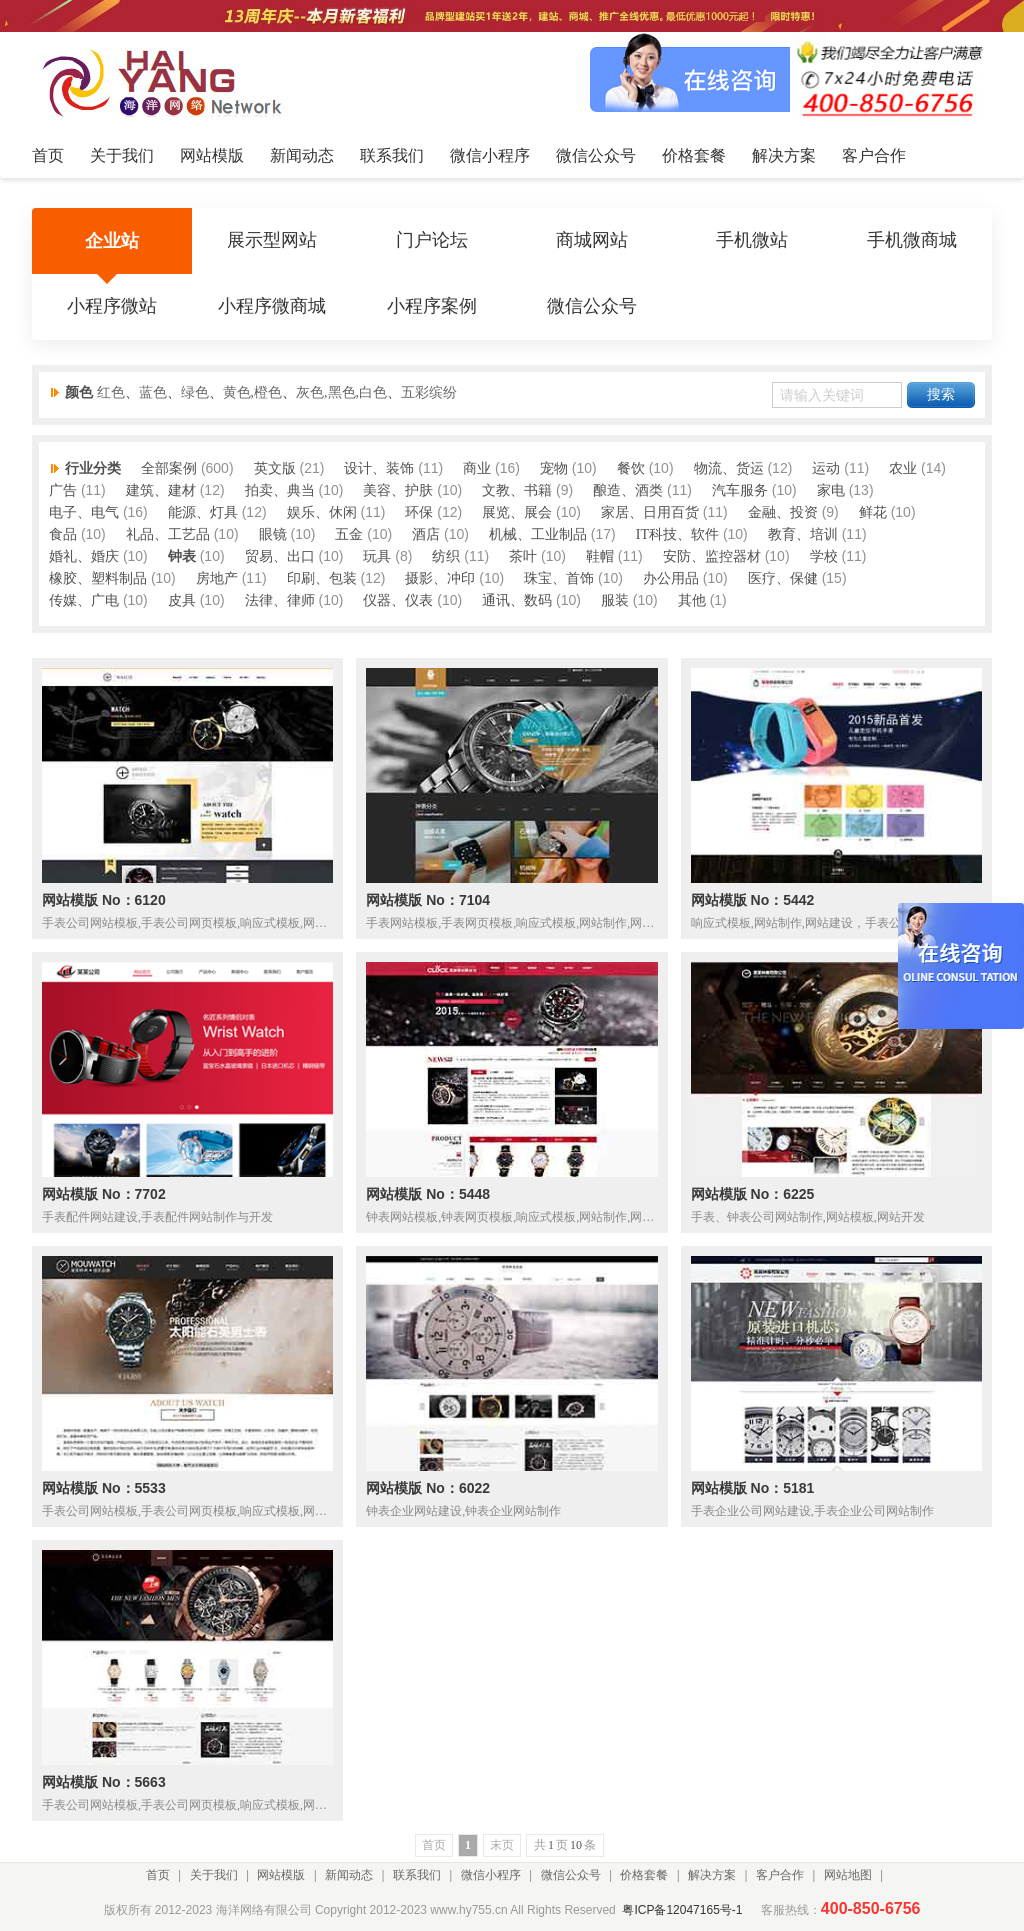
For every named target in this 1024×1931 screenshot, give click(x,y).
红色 (111, 392)
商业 (477, 468)
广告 (63, 490)
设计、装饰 (379, 468)
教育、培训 (803, 534)
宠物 (554, 468)
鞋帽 (600, 556)
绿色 (195, 392)
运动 (826, 468)
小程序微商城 (272, 307)
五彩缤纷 (429, 392)
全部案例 (169, 468)
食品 (63, 534)
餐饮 (631, 468)
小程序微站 (112, 307)
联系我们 (417, 1875)
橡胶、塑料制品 (98, 578)
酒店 (426, 534)
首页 (158, 1875)
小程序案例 (432, 307)
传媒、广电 (84, 600)
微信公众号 (592, 307)
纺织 (446, 556)
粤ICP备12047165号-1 (682, 1910)
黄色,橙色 (253, 392)
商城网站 (592, 241)
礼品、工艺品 (168, 534)
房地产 (217, 578)
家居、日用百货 (650, 512)
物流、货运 (729, 468)
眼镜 (273, 534)
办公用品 (671, 578)
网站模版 (281, 1875)
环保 (419, 512)
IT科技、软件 (677, 534)
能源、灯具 (203, 512)
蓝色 (153, 392)
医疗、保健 (783, 578)
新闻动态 (349, 1875)
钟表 (182, 556)
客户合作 (780, 1875)
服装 (615, 600)
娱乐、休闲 (322, 512)
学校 (824, 556)
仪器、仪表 (398, 600)
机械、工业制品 (538, 534)
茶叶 (523, 556)
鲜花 (873, 512)
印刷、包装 (322, 578)
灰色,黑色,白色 (341, 392)
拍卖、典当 (280, 490)
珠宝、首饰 (559, 578)
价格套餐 (644, 1875)
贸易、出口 (280, 556)
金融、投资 (783, 512)
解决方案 (712, 1875)
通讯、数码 (517, 600)
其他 (692, 600)
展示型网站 (272, 241)
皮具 (182, 600)
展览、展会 (517, 512)
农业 (903, 468)
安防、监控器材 (712, 556)
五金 (349, 534)
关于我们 (214, 1875)
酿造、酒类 (628, 490)
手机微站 (752, 241)
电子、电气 (84, 512)
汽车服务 (740, 490)
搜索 (941, 394)
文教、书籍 (517, 490)
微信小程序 (491, 1875)
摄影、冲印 (440, 578)
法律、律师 (280, 600)
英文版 (275, 468)
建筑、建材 (161, 490)
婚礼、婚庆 (84, 556)
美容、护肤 (398, 490)
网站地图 (848, 1875)
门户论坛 (432, 241)
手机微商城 (912, 241)
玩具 (377, 556)
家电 (831, 490)
